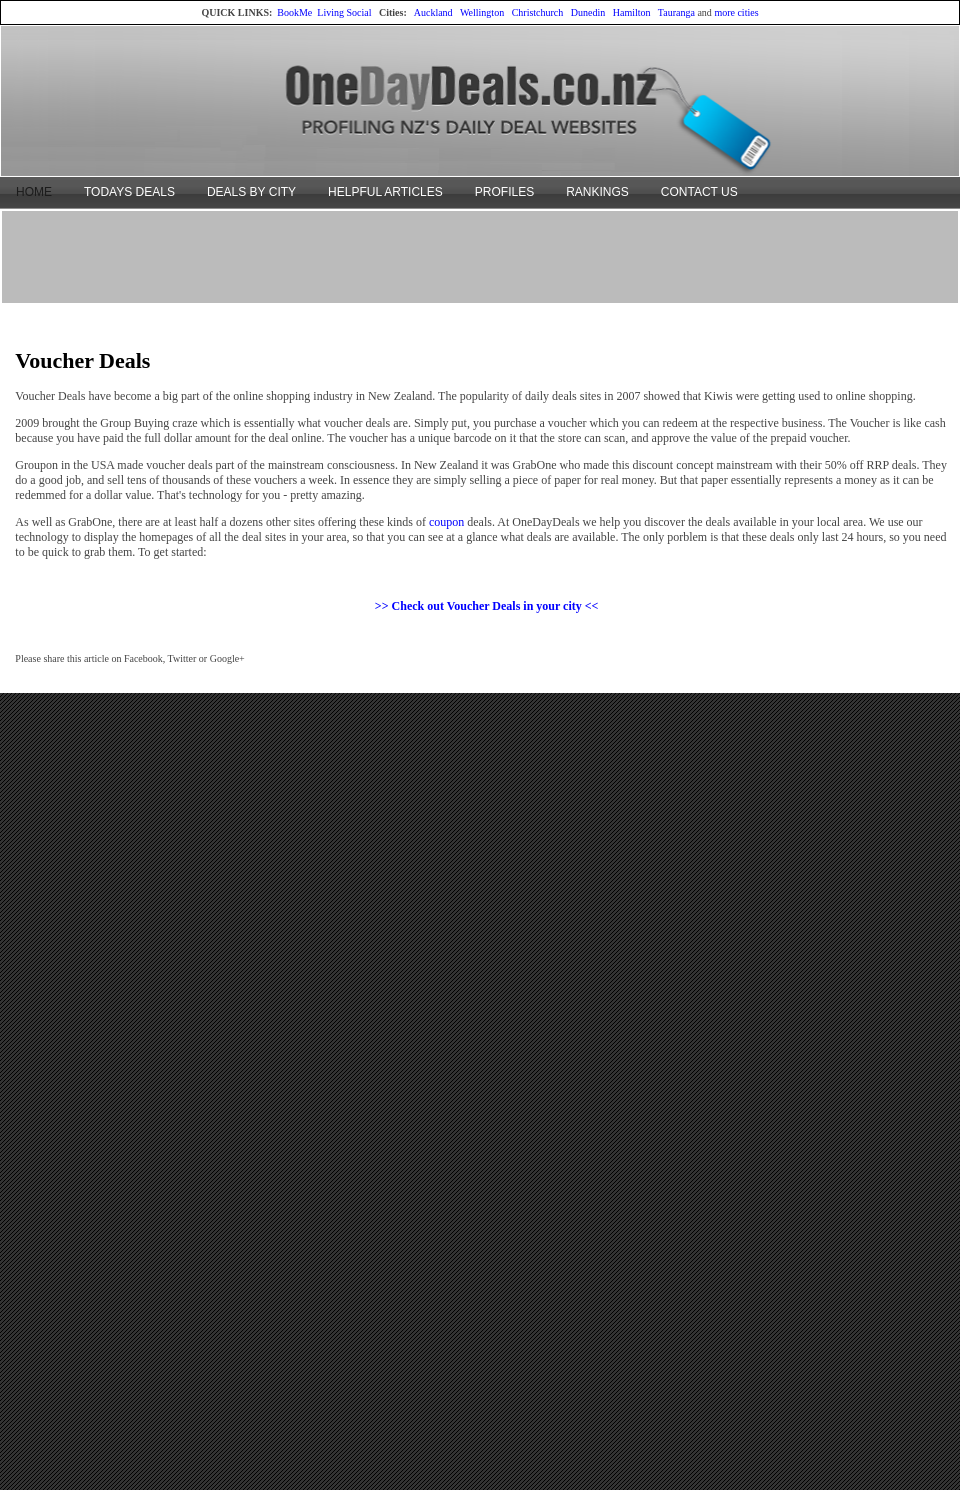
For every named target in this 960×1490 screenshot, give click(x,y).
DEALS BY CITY (251, 192)
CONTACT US (699, 192)
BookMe (294, 12)
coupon (446, 522)
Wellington (482, 12)
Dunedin (588, 12)
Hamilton (632, 12)
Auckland (433, 12)
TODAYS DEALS (129, 192)
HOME (34, 192)
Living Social (344, 12)
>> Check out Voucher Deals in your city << (487, 606)
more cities (736, 12)
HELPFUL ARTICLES (385, 192)
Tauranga (676, 12)
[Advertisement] (480, 256)
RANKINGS (597, 192)
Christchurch (538, 12)
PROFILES (504, 192)
